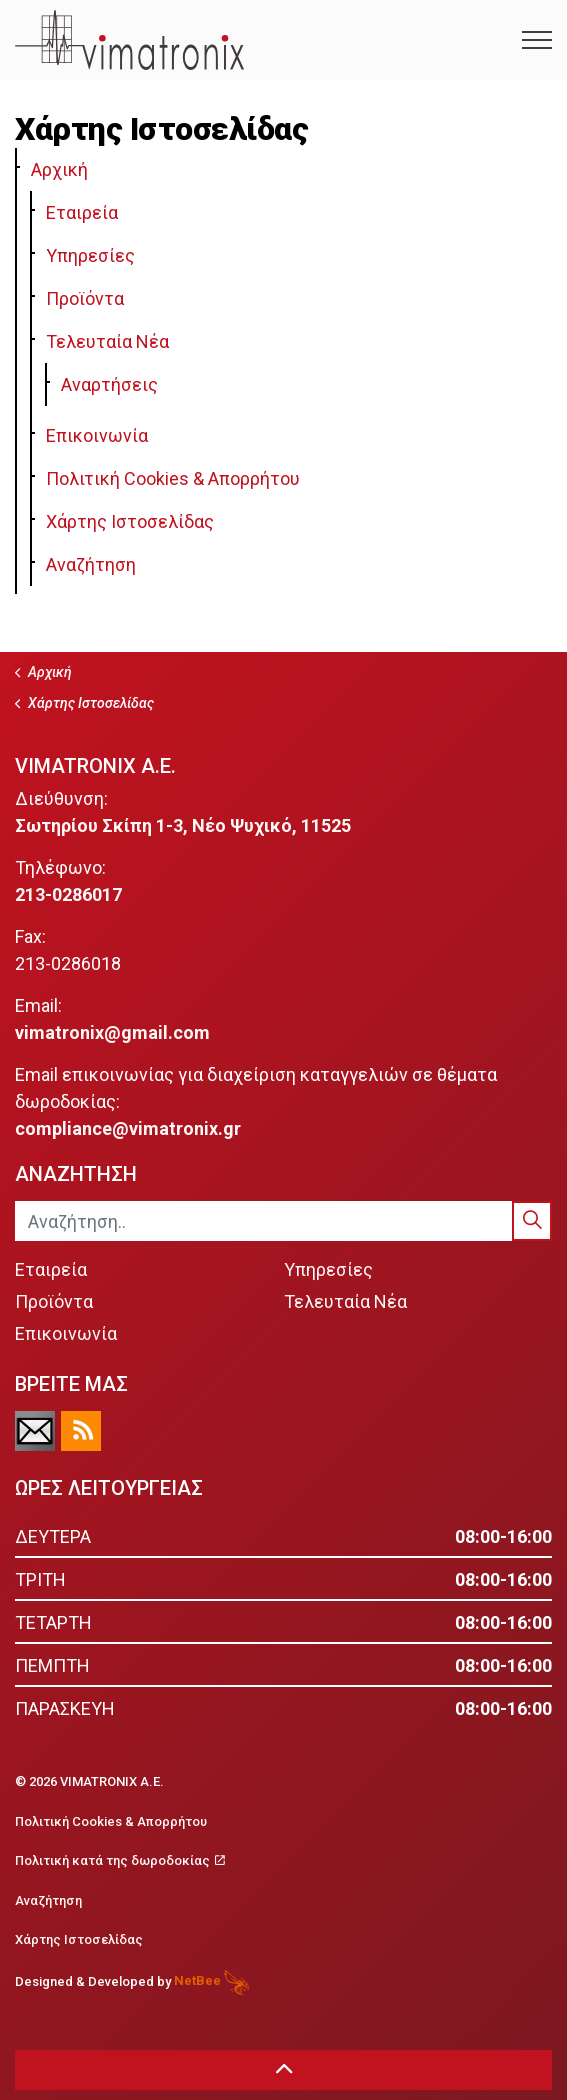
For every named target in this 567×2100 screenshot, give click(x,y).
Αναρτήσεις (109, 384)
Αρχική (59, 169)
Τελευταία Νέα (107, 341)
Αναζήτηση (91, 564)
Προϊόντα (85, 298)
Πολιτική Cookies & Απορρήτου (173, 478)
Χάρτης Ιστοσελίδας (130, 521)
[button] (532, 1221)
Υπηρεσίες (90, 255)
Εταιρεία (82, 212)
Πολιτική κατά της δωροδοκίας (120, 1860)
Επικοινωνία (97, 435)
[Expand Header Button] (537, 40)
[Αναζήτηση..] (283, 1221)
